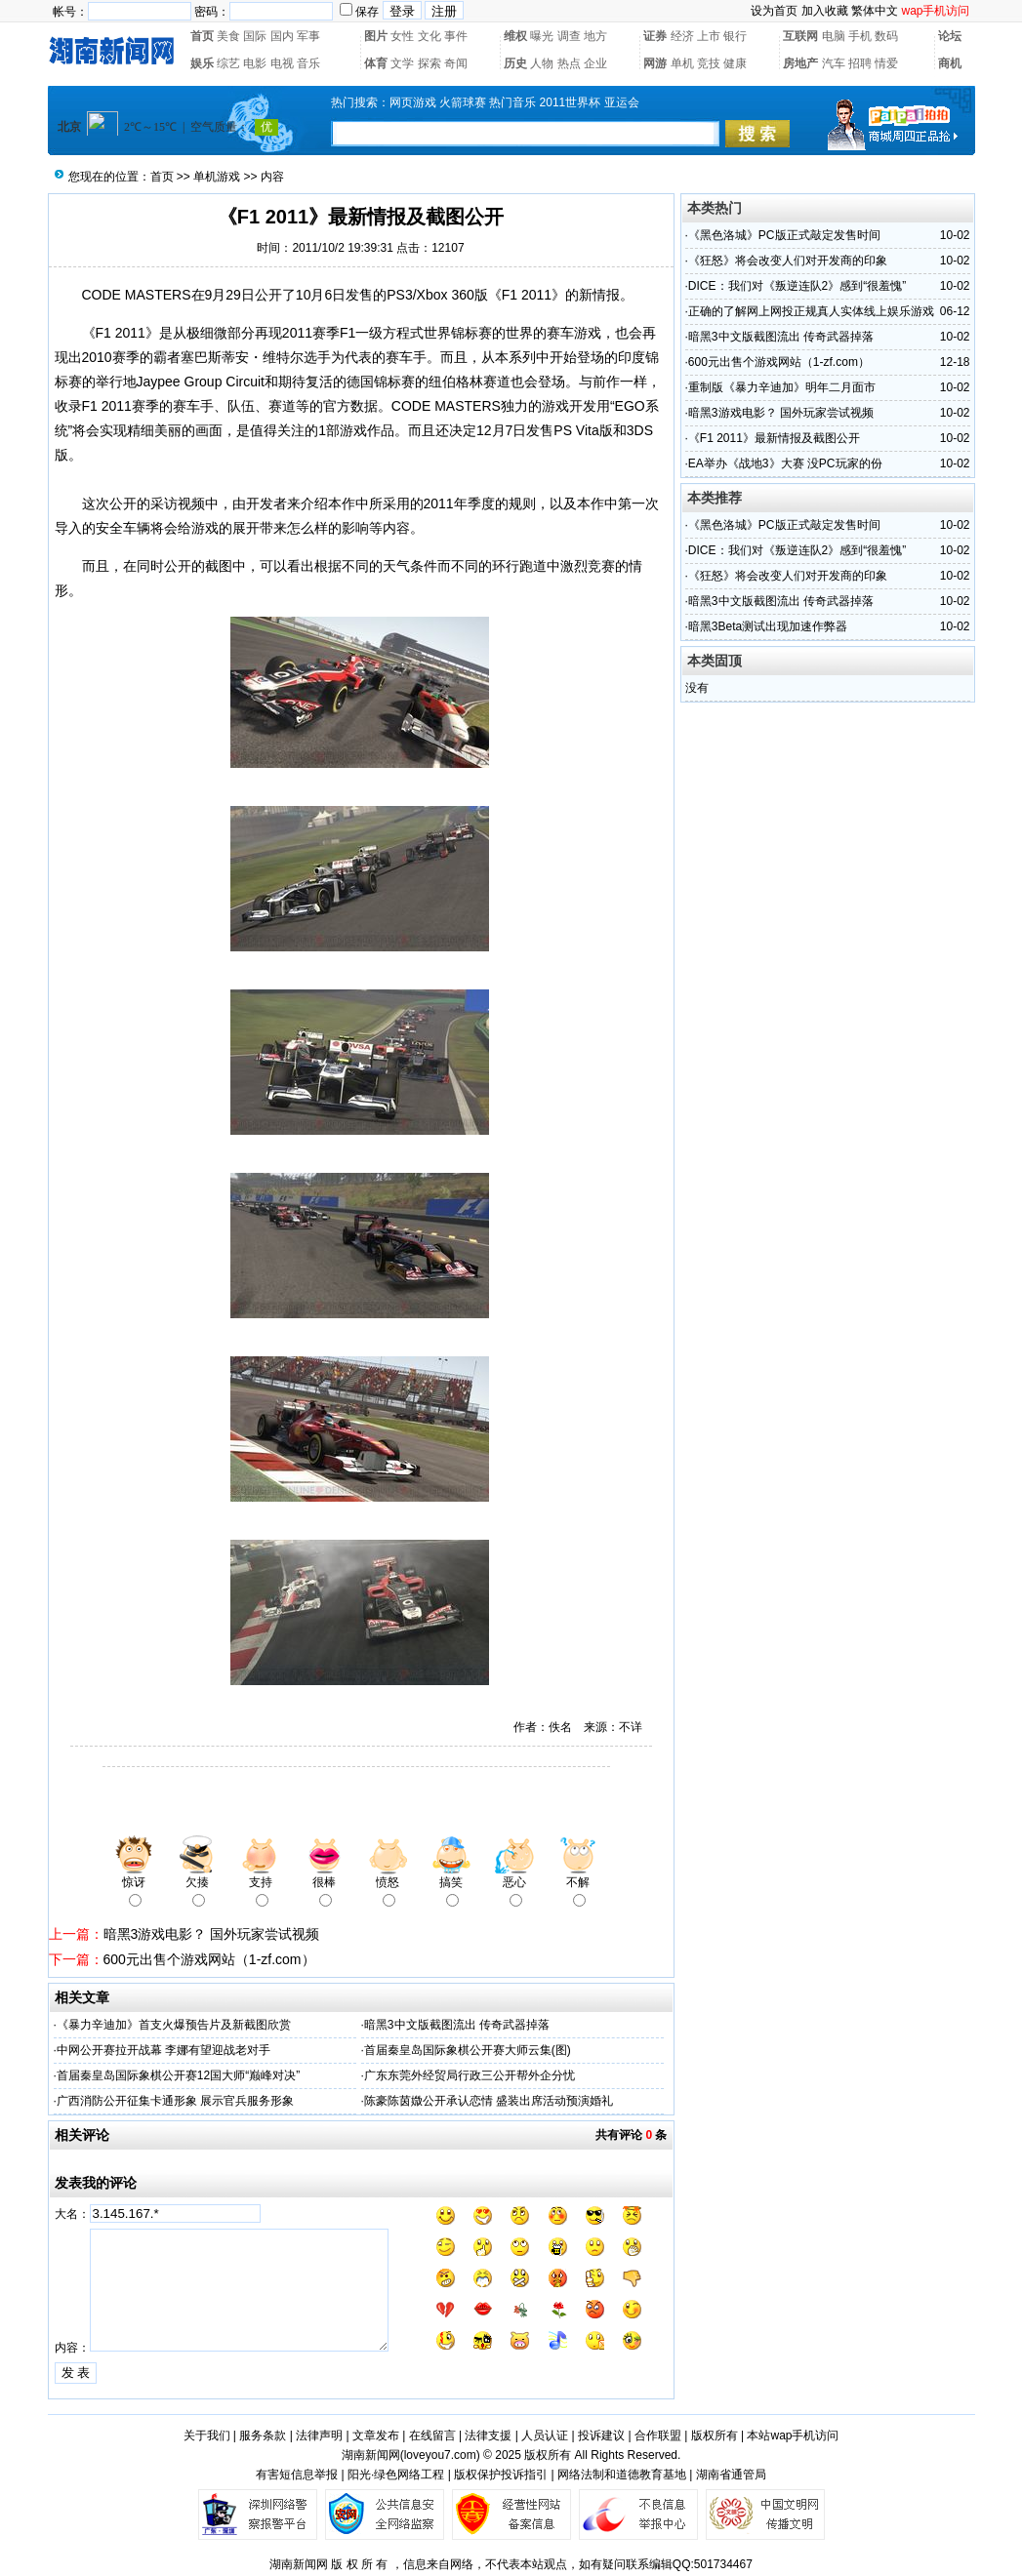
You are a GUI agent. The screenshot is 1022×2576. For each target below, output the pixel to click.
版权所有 (714, 2435)
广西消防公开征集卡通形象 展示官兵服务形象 (175, 2101)
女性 (402, 36)
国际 (254, 36)
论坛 (949, 36)
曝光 (541, 36)
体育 (376, 63)
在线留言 (432, 2435)
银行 (735, 36)
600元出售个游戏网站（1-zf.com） (209, 1959)
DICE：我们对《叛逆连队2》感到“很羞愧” (797, 286)
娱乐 (202, 63)
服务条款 (262, 2435)
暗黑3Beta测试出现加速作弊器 (767, 626)
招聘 (860, 63)
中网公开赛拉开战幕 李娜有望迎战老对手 (163, 2050)
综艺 (228, 63)
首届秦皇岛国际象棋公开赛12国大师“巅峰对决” (178, 2075)
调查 (569, 36)
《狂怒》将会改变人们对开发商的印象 (787, 260)
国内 (282, 36)
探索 (429, 63)
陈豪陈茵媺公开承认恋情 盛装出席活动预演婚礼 (488, 2101)
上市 (708, 36)
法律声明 (319, 2435)
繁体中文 (874, 11)
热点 (569, 63)
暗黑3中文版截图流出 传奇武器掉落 (457, 2025)
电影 (254, 63)
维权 (515, 36)
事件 (456, 36)
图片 (376, 36)
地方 (595, 36)
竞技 (708, 63)
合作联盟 (657, 2435)
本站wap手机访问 (792, 2435)
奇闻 (456, 63)
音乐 (308, 63)
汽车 (833, 63)
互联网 (800, 36)
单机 (682, 63)
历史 (515, 63)
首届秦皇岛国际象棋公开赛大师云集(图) (467, 2050)
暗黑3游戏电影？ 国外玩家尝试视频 (211, 1934)
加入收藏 (824, 11)
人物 (541, 63)
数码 (886, 36)
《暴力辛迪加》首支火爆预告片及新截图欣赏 (174, 2025)
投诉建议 (601, 2435)
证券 (655, 36)
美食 (228, 36)
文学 (402, 63)
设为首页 (774, 11)
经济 (682, 36)
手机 (860, 36)
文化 (429, 36)
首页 (202, 36)
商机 (949, 63)
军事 (308, 36)
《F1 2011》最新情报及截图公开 (774, 438)
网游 (655, 63)
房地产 (800, 63)
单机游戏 (216, 176)
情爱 (886, 63)
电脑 (833, 36)
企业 (595, 63)
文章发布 (375, 2435)
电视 (282, 63)
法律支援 (488, 2435)
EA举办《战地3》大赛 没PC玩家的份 (785, 463)
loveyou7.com (440, 2455)
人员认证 (544, 2435)
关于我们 (207, 2435)
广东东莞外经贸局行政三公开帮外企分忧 (469, 2075)
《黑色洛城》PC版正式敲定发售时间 (784, 235)
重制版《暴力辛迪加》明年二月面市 (782, 387)
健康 (735, 63)
